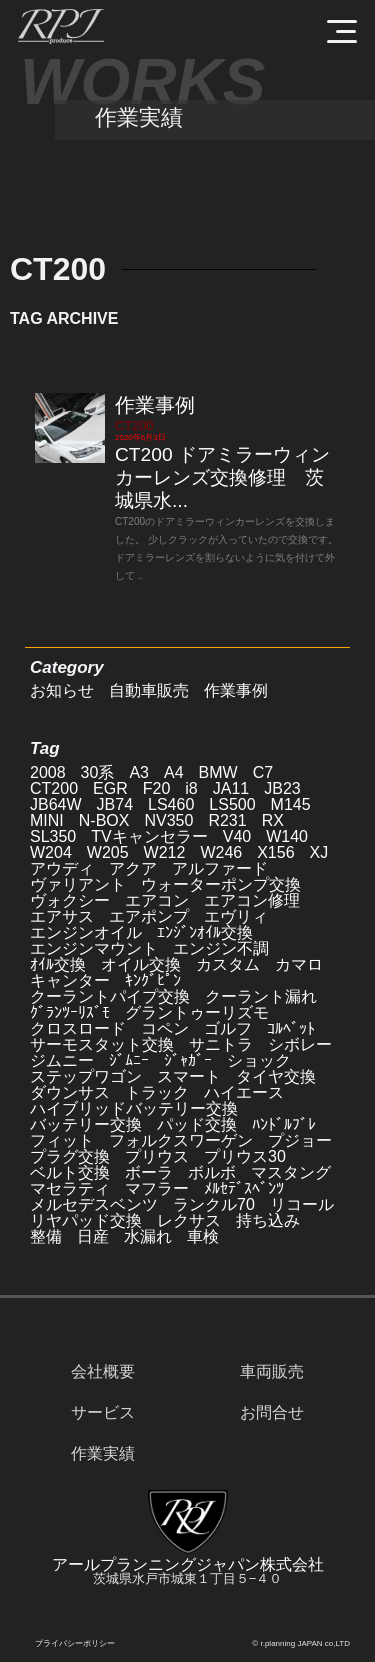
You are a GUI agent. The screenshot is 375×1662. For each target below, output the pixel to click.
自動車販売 (149, 691)
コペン (165, 1028)
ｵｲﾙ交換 (58, 964)
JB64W (56, 804)
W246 (221, 852)
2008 (48, 772)
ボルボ (212, 1172)
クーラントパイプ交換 (110, 996)
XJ (319, 852)
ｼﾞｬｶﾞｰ (188, 1060)
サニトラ (221, 1044)
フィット (62, 1140)
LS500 (232, 804)
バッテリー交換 (86, 1124)
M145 (291, 804)
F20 (157, 788)
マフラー (157, 1188)
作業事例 (155, 405)
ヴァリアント (78, 884)
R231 (227, 820)
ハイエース (244, 1092)
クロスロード (78, 1028)
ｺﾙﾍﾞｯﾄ (291, 1028)
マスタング (291, 1172)
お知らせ (62, 691)
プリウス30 (245, 1156)
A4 (174, 772)
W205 (108, 852)
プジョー (300, 1140)
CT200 (134, 425)
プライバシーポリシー (75, 1643)
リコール (302, 1204)
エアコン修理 (252, 900)
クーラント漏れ (261, 996)
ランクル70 (214, 1204)
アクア (133, 868)
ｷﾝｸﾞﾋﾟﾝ (153, 980)
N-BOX (104, 820)
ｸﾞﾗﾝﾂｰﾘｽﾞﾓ (70, 1012)
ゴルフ (228, 1028)
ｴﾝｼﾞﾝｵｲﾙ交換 (205, 932)
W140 (287, 836)
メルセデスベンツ (94, 1204)
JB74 (115, 804)
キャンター (70, 980)
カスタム (228, 964)
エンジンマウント (94, 948)
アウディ (62, 868)
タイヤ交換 (276, 1076)
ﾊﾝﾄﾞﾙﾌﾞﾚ (284, 1124)
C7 (263, 772)
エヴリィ (236, 916)
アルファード (220, 868)
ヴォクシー (70, 900)
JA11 (231, 788)
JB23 (282, 788)
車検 (203, 1236)
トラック (157, 1092)
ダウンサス (70, 1092)
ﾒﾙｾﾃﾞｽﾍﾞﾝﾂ (244, 1188)
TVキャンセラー (149, 836)
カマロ (299, 964)
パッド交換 (197, 1124)
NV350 (168, 820)
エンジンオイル (86, 932)
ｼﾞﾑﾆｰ (129, 1060)
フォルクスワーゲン (181, 1140)
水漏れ (148, 1236)
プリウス (157, 1156)
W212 (165, 852)
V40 (237, 836)
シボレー (300, 1044)
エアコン (157, 900)
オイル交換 (141, 964)
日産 (93, 1236)
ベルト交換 (70, 1172)
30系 (98, 772)
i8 (191, 788)
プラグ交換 (70, 1156)
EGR (110, 788)
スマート (189, 1076)
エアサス (62, 916)
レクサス (189, 1220)
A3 (139, 772)
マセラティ (70, 1188)
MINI (47, 820)
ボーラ (149, 1172)
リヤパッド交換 (86, 1220)
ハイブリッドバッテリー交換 (134, 1108)
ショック (259, 1060)
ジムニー (62, 1060)
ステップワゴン (86, 1076)
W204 (51, 852)
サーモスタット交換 (102, 1044)
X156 (275, 852)
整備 (46, 1236)
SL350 (53, 836)
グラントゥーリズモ (197, 1012)
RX (273, 820)
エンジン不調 (221, 948)
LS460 (171, 804)
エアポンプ (149, 916)
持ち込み (268, 1220)
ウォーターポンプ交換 (221, 884)
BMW (218, 772)
